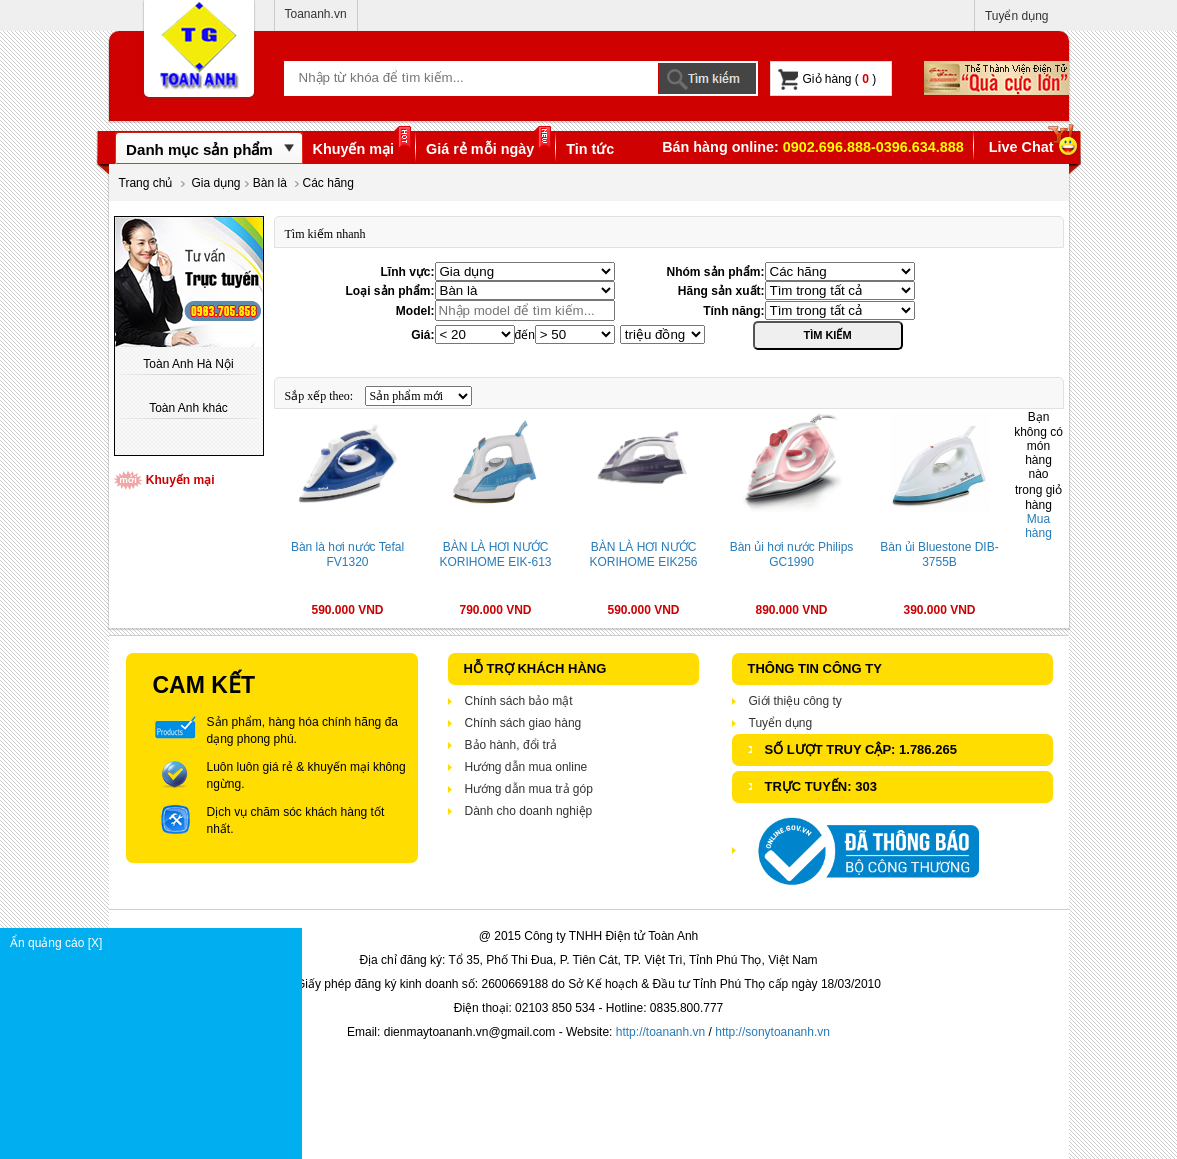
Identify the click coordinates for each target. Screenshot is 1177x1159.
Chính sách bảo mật (519, 701)
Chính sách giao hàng (523, 723)
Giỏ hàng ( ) (827, 79)
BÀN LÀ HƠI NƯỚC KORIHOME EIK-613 (495, 554)
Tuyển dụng (1017, 16)
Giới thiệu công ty (795, 701)
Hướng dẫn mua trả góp (529, 789)
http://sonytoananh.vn (772, 1032)
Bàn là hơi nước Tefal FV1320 (347, 554)
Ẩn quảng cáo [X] (155, 943)
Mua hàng (1038, 526)
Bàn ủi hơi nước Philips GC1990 (792, 554)
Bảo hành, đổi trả (511, 745)
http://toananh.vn (660, 1032)
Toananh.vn (316, 14)
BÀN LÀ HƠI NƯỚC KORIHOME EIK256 (643, 554)
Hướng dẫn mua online (526, 767)
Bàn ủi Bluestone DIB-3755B (939, 554)
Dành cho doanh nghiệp (529, 811)
